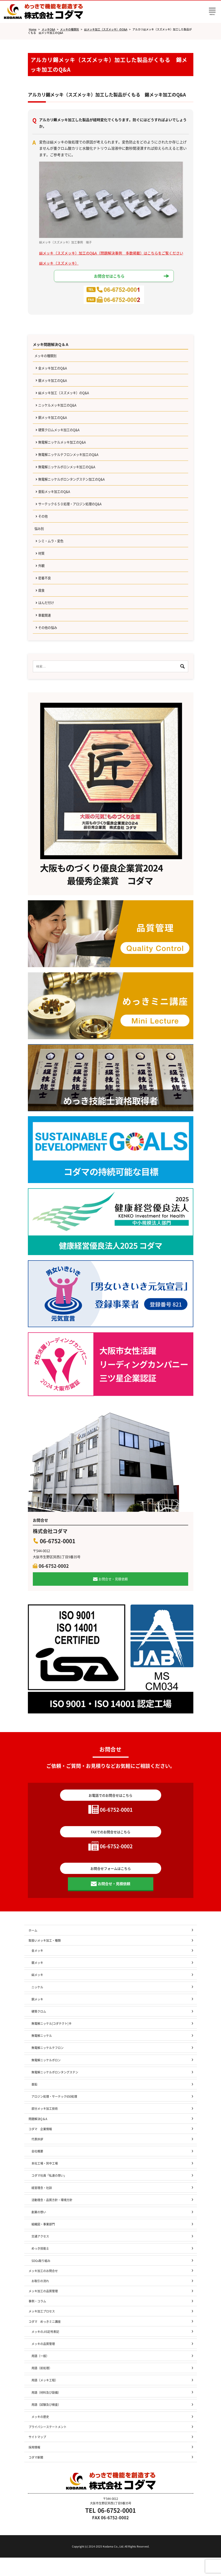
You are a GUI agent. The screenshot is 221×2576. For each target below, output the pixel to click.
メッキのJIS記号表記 (45, 2350)
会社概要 (37, 2169)
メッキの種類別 (46, 357)
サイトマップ (37, 2455)
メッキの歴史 (40, 2435)
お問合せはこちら (109, 276)
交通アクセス (40, 2254)
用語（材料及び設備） (46, 2410)
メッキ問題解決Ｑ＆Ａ (52, 345)
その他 (44, 526)
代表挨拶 (37, 2157)
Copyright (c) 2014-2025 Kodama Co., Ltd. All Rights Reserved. (110, 2565)
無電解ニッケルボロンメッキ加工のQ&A (69, 474)
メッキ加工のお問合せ (43, 2289)
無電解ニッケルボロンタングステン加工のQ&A (74, 487)
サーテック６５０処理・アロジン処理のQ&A (72, 513)
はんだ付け (47, 617)
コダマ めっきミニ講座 (45, 2339)
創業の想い (38, 2230)
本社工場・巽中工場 (46, 2181)
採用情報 (34, 2465)
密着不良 (45, 591)
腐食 (42, 604)
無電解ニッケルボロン (46, 2078)
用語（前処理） (41, 2386)
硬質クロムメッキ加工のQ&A (61, 435)
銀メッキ (37, 1981)
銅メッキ (37, 2017)
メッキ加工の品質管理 (43, 2309)
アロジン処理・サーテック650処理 (55, 2115)
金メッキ (37, 1969)
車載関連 (45, 630)
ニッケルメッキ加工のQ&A (59, 409)
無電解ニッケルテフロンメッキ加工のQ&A (71, 461)
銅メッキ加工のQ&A (54, 422)
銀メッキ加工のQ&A (54, 383)
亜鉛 (34, 2102)
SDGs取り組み (42, 2279)
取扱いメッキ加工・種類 (45, 1958)
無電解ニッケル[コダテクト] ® (51, 2042)
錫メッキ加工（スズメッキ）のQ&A (66, 396)
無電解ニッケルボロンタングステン (54, 2090)
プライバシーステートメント (48, 2445)
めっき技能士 (40, 2266)
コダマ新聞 (36, 2475)
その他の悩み (49, 643)
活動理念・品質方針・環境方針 (51, 2218)
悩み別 (40, 539)
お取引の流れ (40, 2299)
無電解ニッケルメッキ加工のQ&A (64, 448)
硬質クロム (38, 2029)
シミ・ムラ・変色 (52, 552)
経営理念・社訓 (41, 2206)
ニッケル (37, 2005)
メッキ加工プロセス (42, 2329)
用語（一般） (40, 2374)
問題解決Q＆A (38, 2137)
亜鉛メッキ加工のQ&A (55, 500)
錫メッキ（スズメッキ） (59, 263)
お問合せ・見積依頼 (113, 1595)
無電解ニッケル (41, 2054)
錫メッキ (37, 1993)
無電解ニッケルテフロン (47, 2066)
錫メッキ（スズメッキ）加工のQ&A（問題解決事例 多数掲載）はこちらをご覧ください (111, 253)
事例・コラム (37, 2319)
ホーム (33, 1948)
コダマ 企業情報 (40, 2147)
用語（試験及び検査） (46, 2422)
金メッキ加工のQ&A (54, 370)
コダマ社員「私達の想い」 (49, 2194)
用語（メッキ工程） (44, 2398)
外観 (42, 578)
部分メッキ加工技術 (44, 2127)
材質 (42, 565)
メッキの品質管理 (43, 2362)
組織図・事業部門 (43, 2242)
